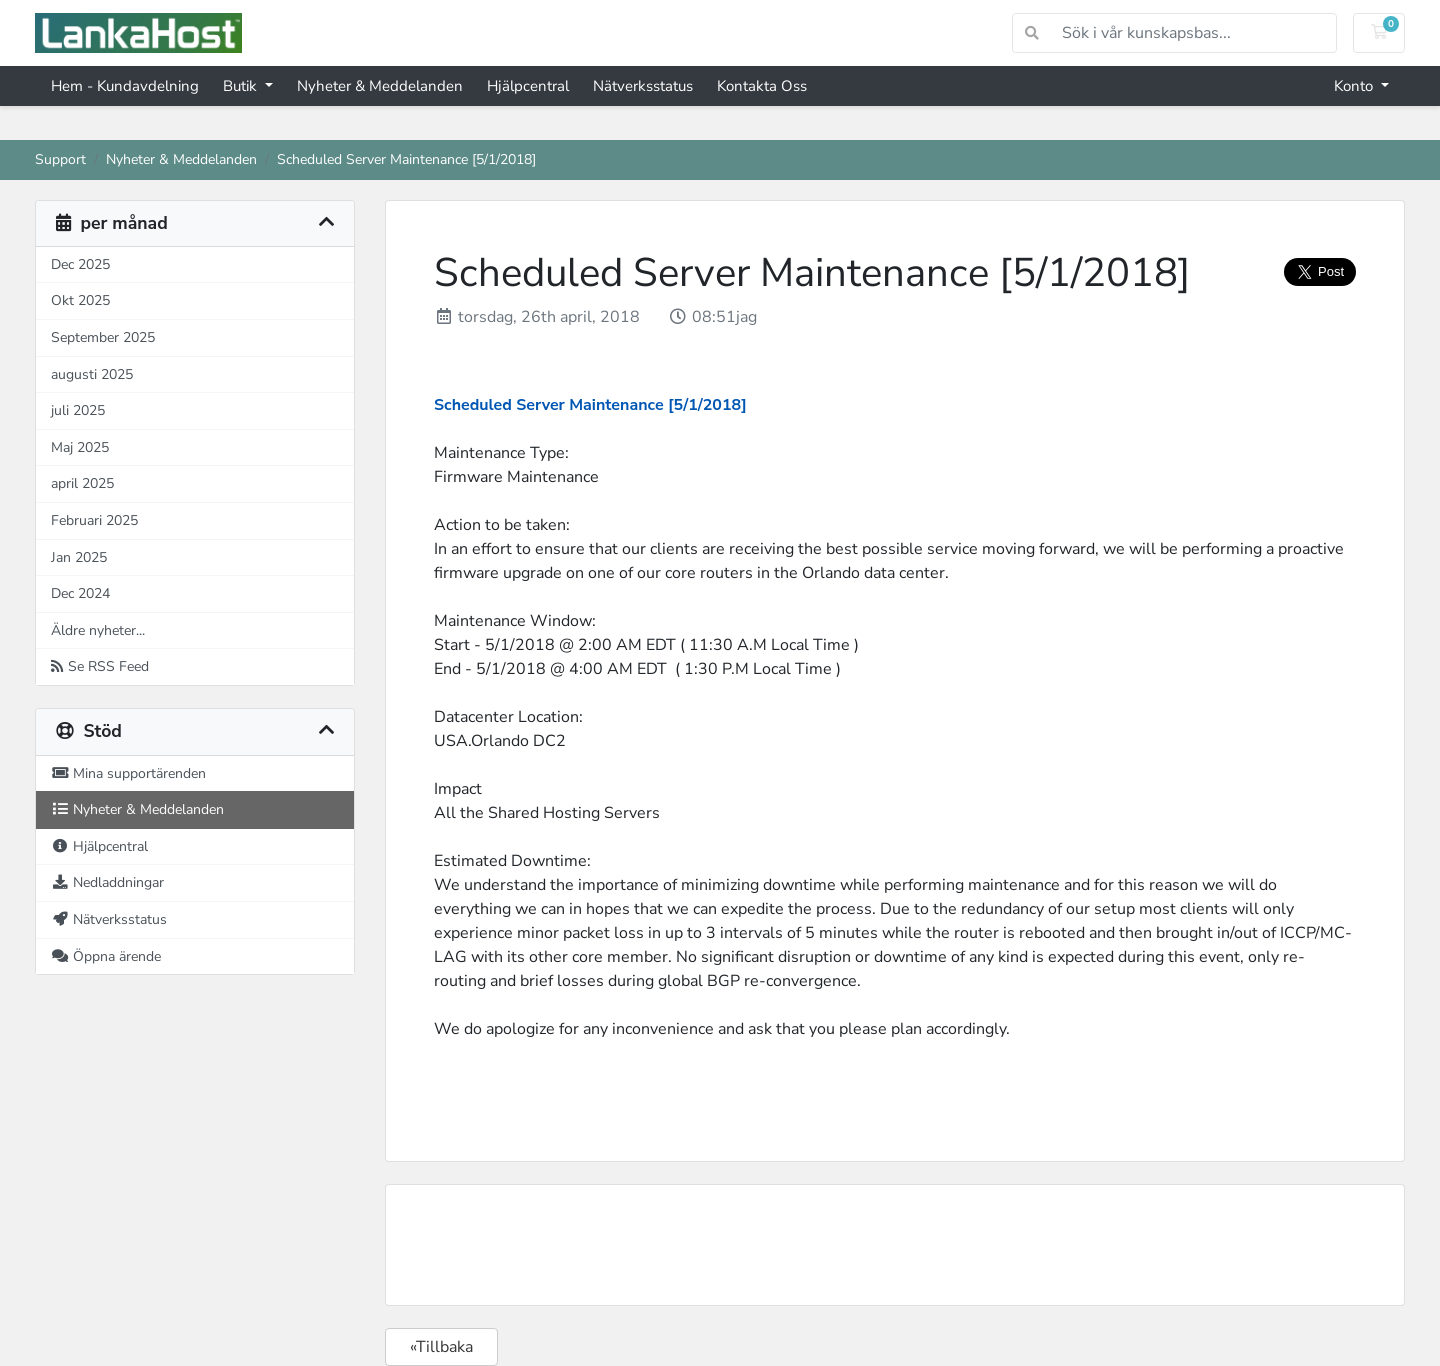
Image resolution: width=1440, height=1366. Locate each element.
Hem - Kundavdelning (125, 86)
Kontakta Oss (762, 86)
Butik (242, 86)
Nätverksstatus (643, 86)
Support (60, 159)
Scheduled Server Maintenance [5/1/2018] (590, 405)
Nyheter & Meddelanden (380, 86)
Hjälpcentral (528, 86)
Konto (1355, 86)
